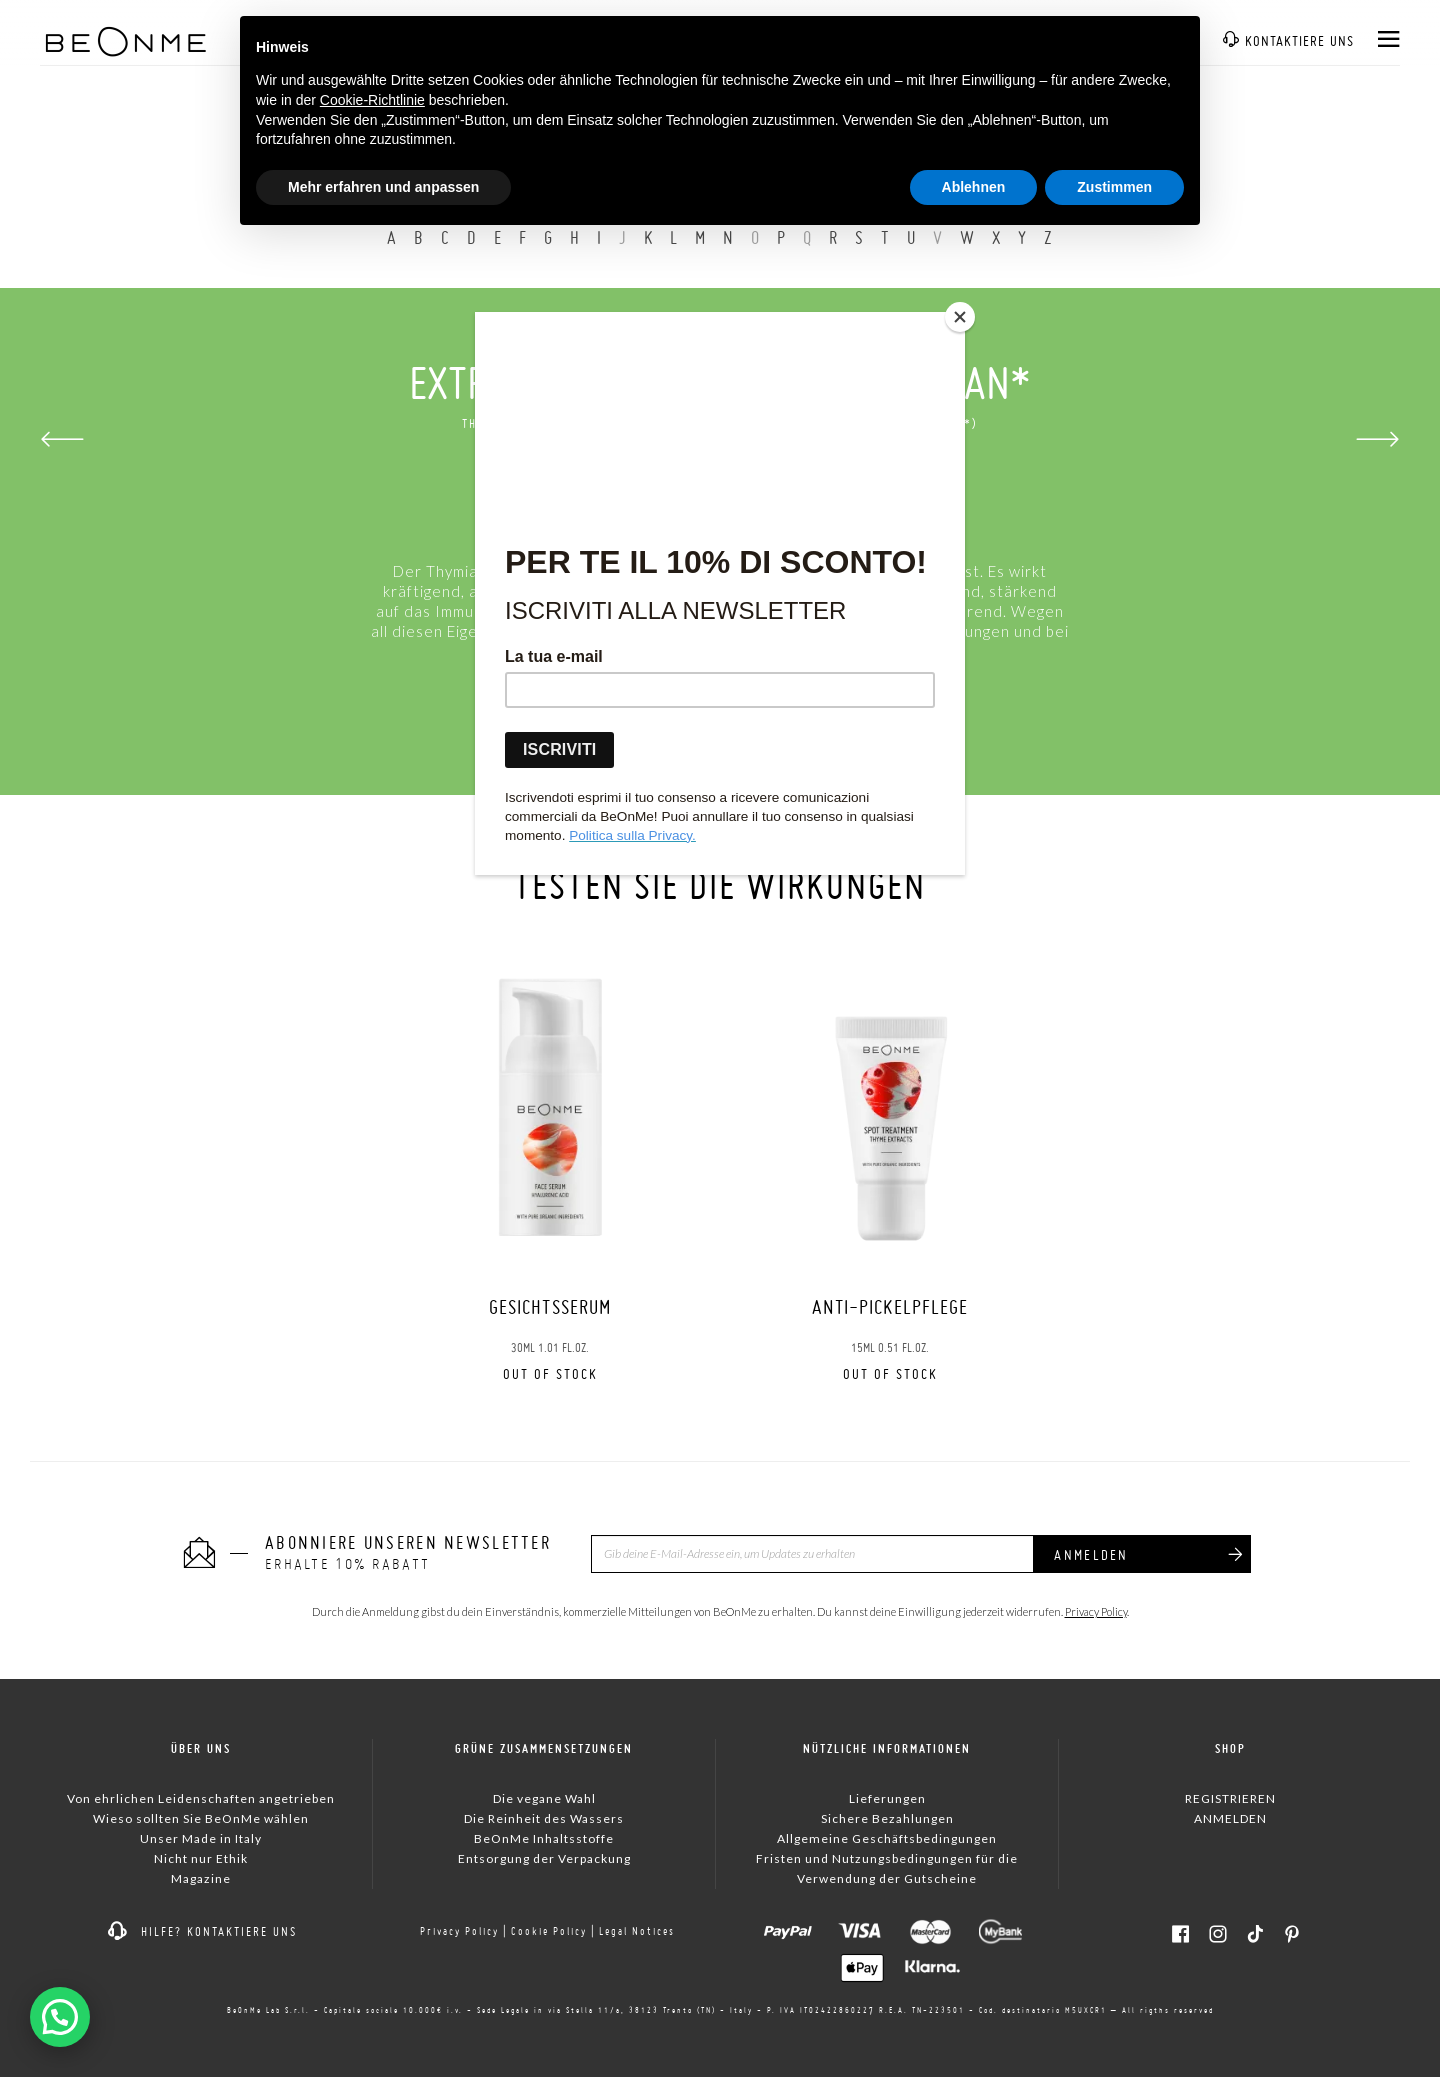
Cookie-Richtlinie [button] (372, 100)
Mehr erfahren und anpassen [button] (383, 187)
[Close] (960, 317)
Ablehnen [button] (974, 187)
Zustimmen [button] (1114, 187)
